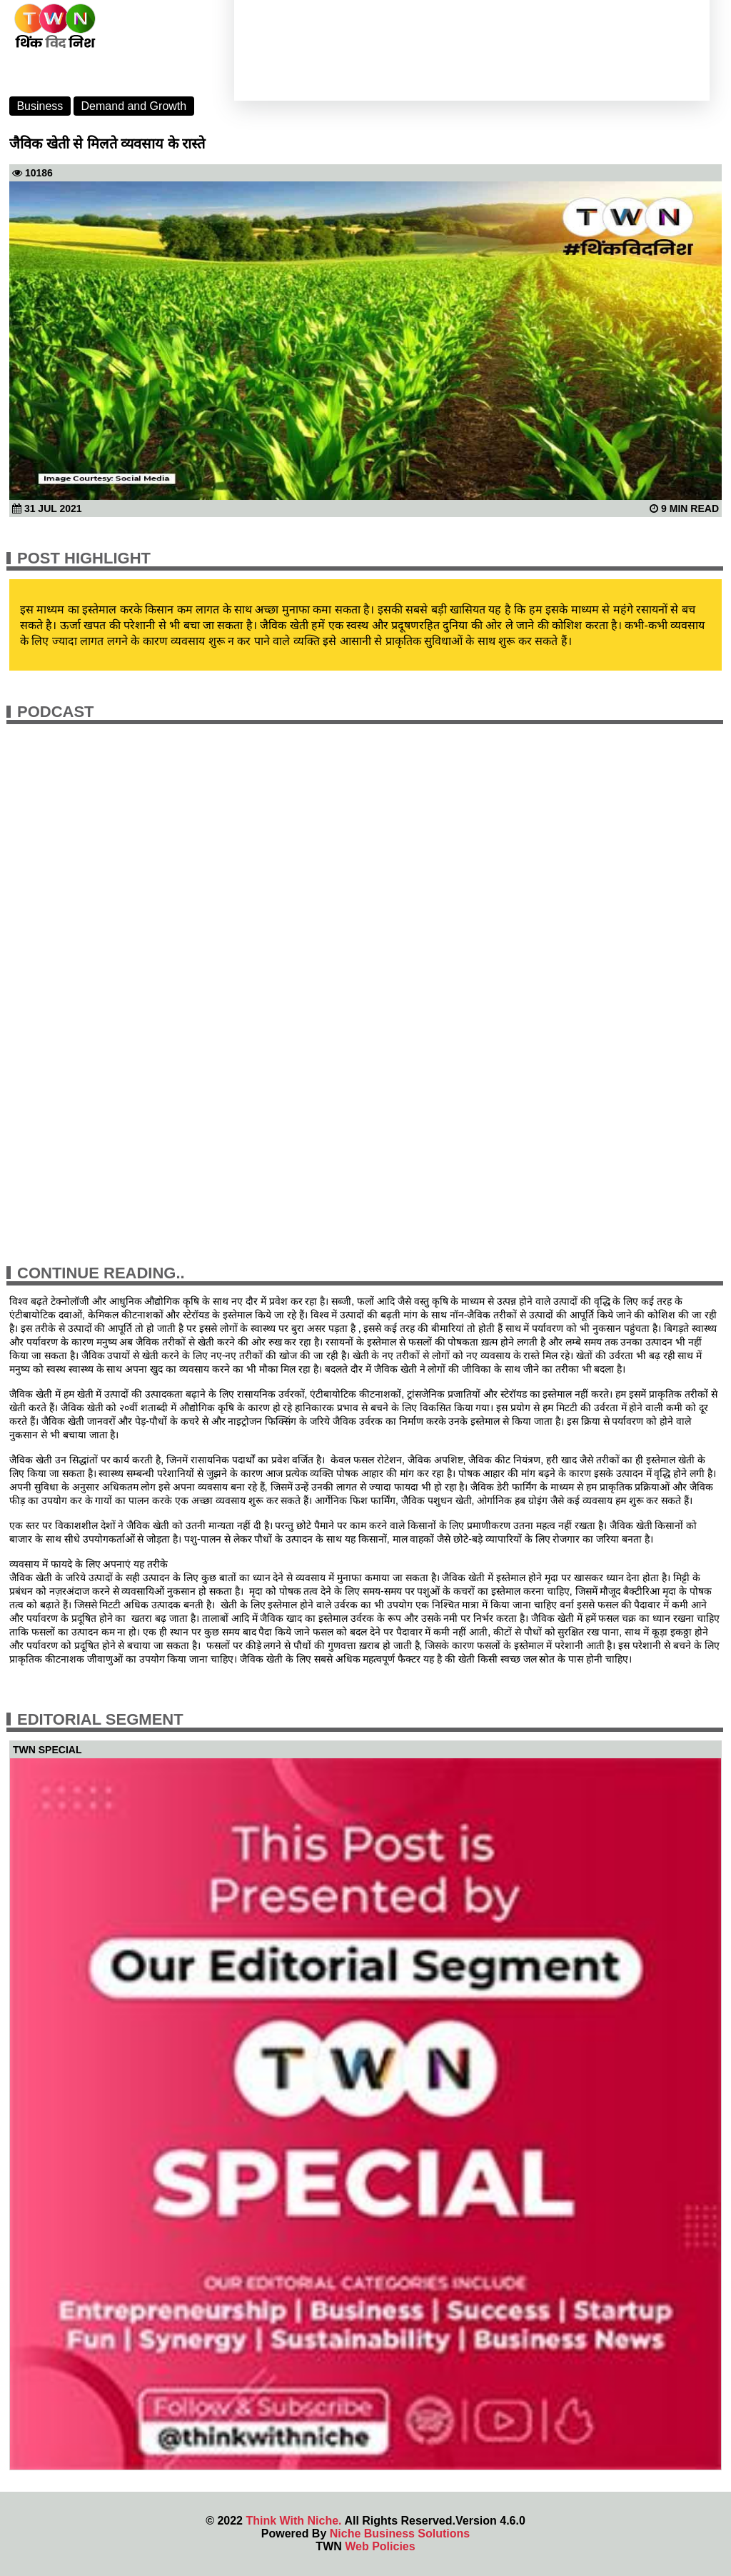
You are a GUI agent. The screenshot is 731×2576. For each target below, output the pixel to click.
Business (39, 106)
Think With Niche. (293, 2521)
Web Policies (380, 2546)
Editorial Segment (100, 1719)
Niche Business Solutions (400, 2533)
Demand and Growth (134, 106)
